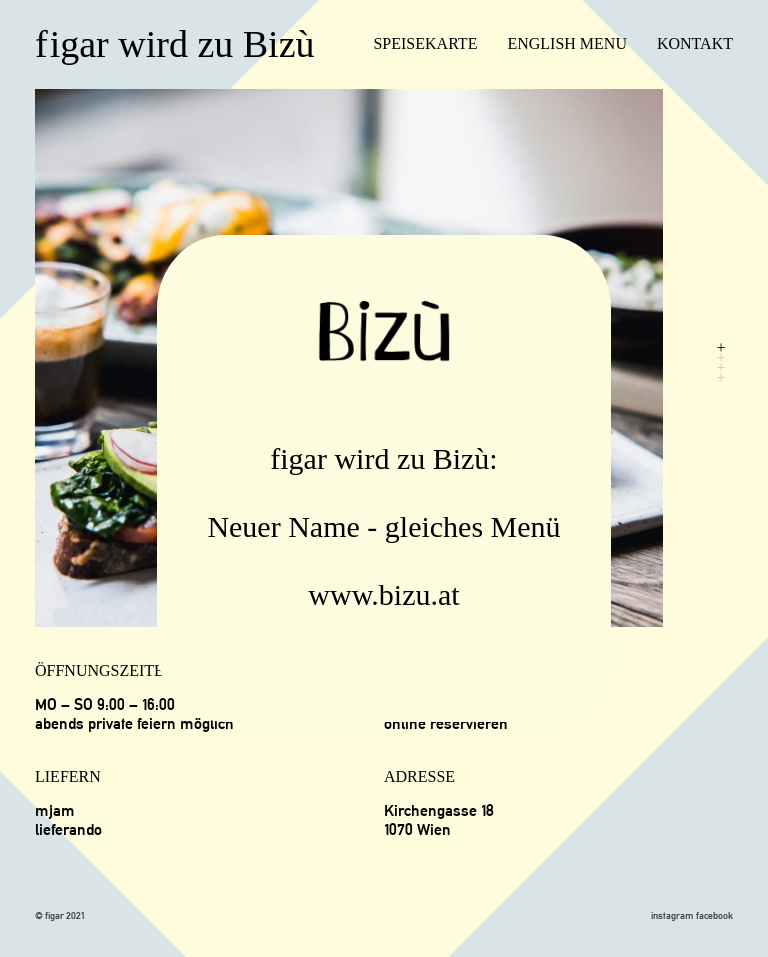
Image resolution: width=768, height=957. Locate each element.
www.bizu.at (383, 594)
